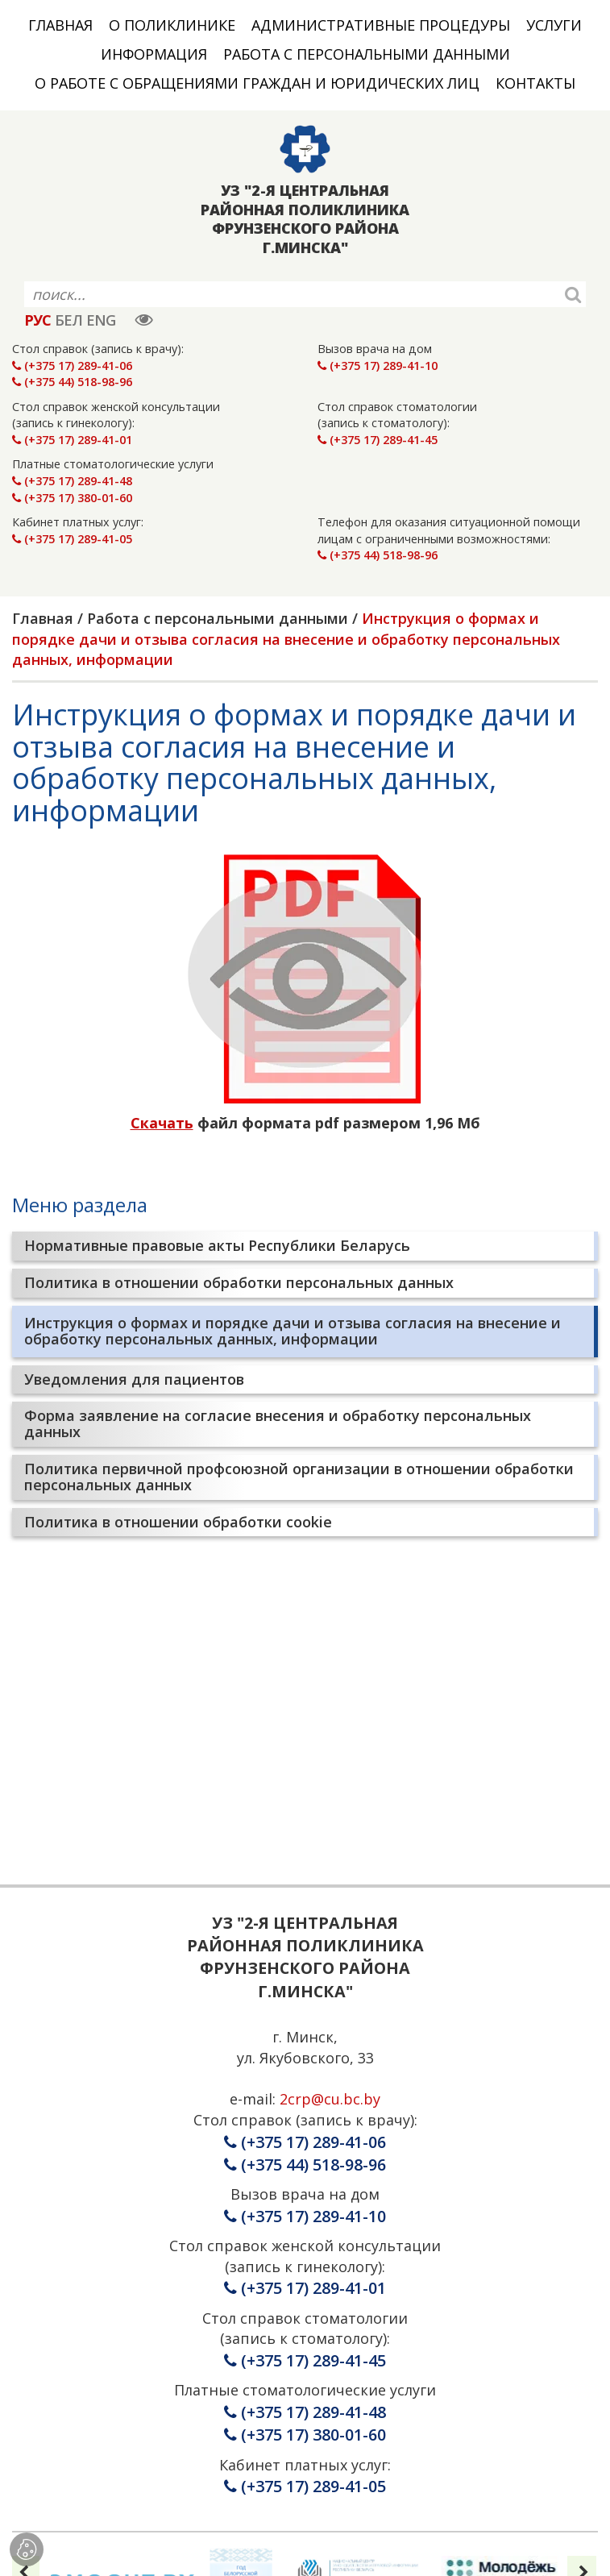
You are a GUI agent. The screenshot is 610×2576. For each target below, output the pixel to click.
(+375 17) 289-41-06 (72, 365)
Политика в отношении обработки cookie (178, 1521)
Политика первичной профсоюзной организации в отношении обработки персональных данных (299, 1476)
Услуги (554, 25)
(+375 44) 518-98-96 (72, 381)
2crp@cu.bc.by (330, 2099)
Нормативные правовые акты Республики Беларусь (217, 1245)
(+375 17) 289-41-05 (72, 538)
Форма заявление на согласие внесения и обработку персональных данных (277, 1423)
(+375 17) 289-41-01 (72, 439)
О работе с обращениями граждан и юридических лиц (257, 83)
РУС (37, 320)
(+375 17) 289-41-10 (377, 365)
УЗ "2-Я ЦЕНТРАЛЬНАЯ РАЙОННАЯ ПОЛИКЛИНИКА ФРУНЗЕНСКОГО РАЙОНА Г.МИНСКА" (305, 218)
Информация (154, 54)
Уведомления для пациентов (134, 1379)
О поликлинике (172, 25)
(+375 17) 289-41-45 (377, 439)
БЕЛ (68, 320)
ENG (100, 320)
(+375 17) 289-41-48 (72, 480)
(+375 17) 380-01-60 (72, 497)
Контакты (535, 83)
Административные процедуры (380, 25)
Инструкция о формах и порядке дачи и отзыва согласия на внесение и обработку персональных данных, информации (292, 1330)
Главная (60, 25)
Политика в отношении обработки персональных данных (239, 1282)
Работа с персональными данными (366, 54)
